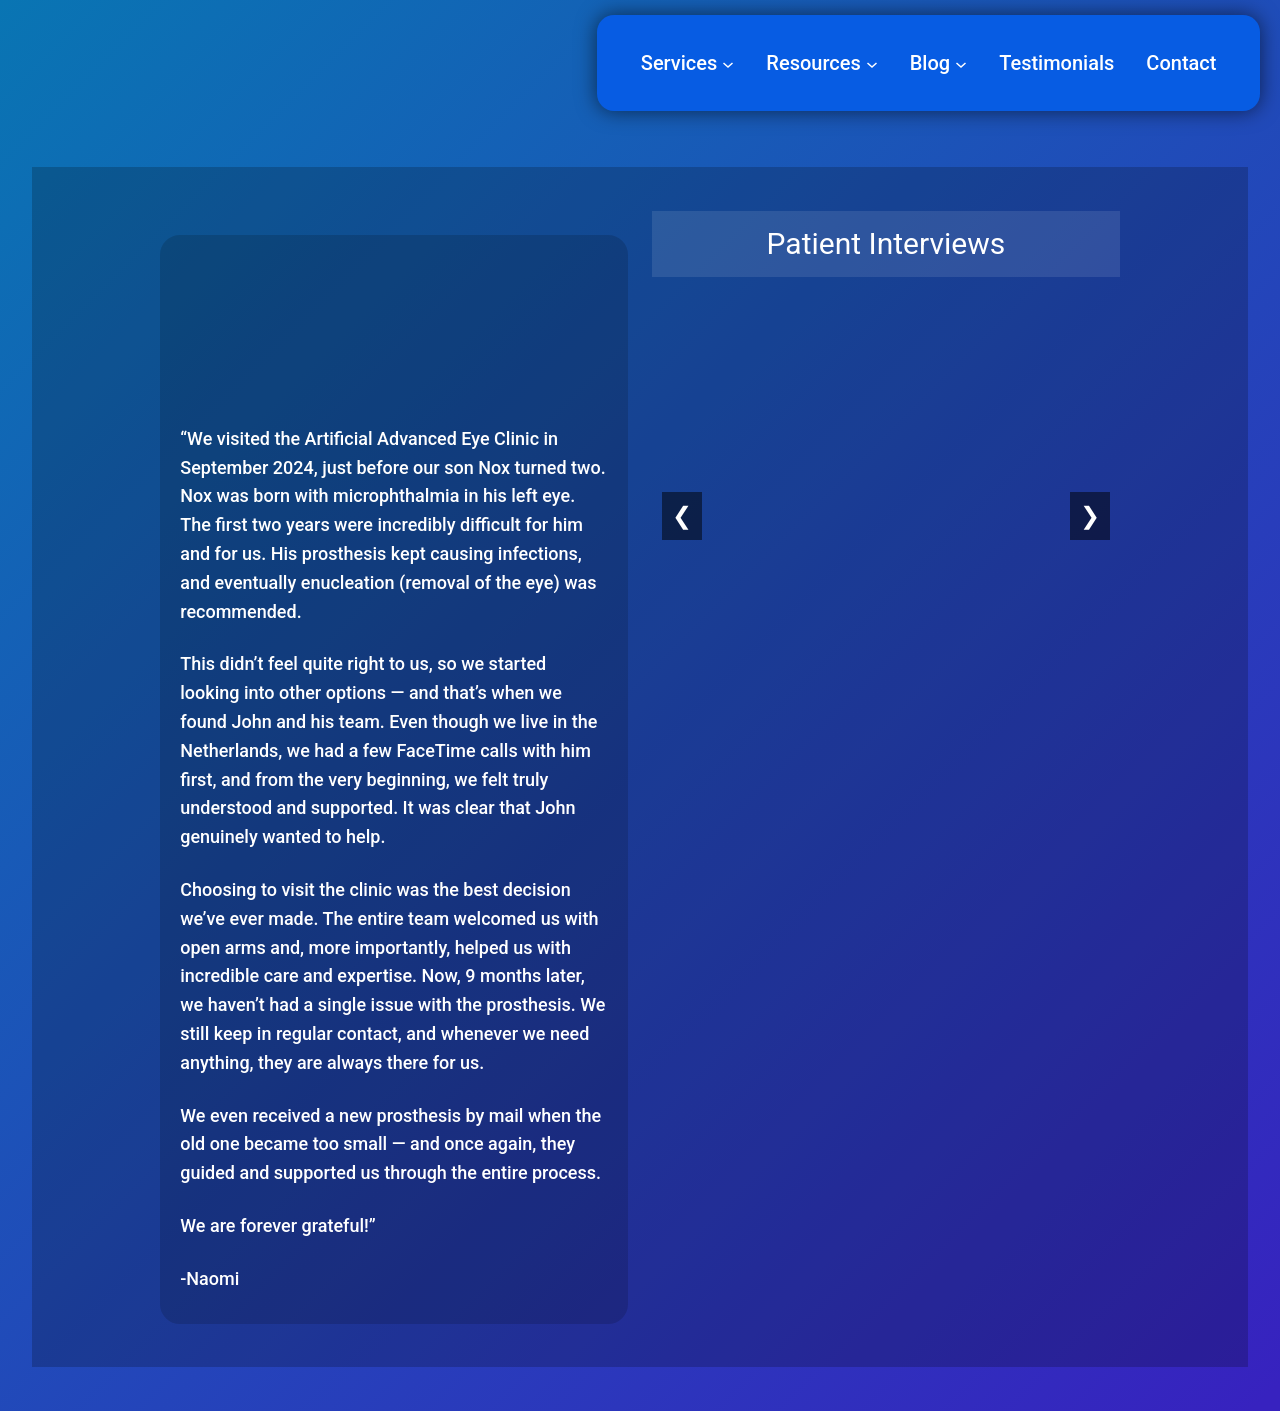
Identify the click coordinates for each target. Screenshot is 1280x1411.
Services (679, 63)
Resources (813, 63)
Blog (930, 63)
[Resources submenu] (872, 63)
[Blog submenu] (961, 63)
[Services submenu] (728, 63)
